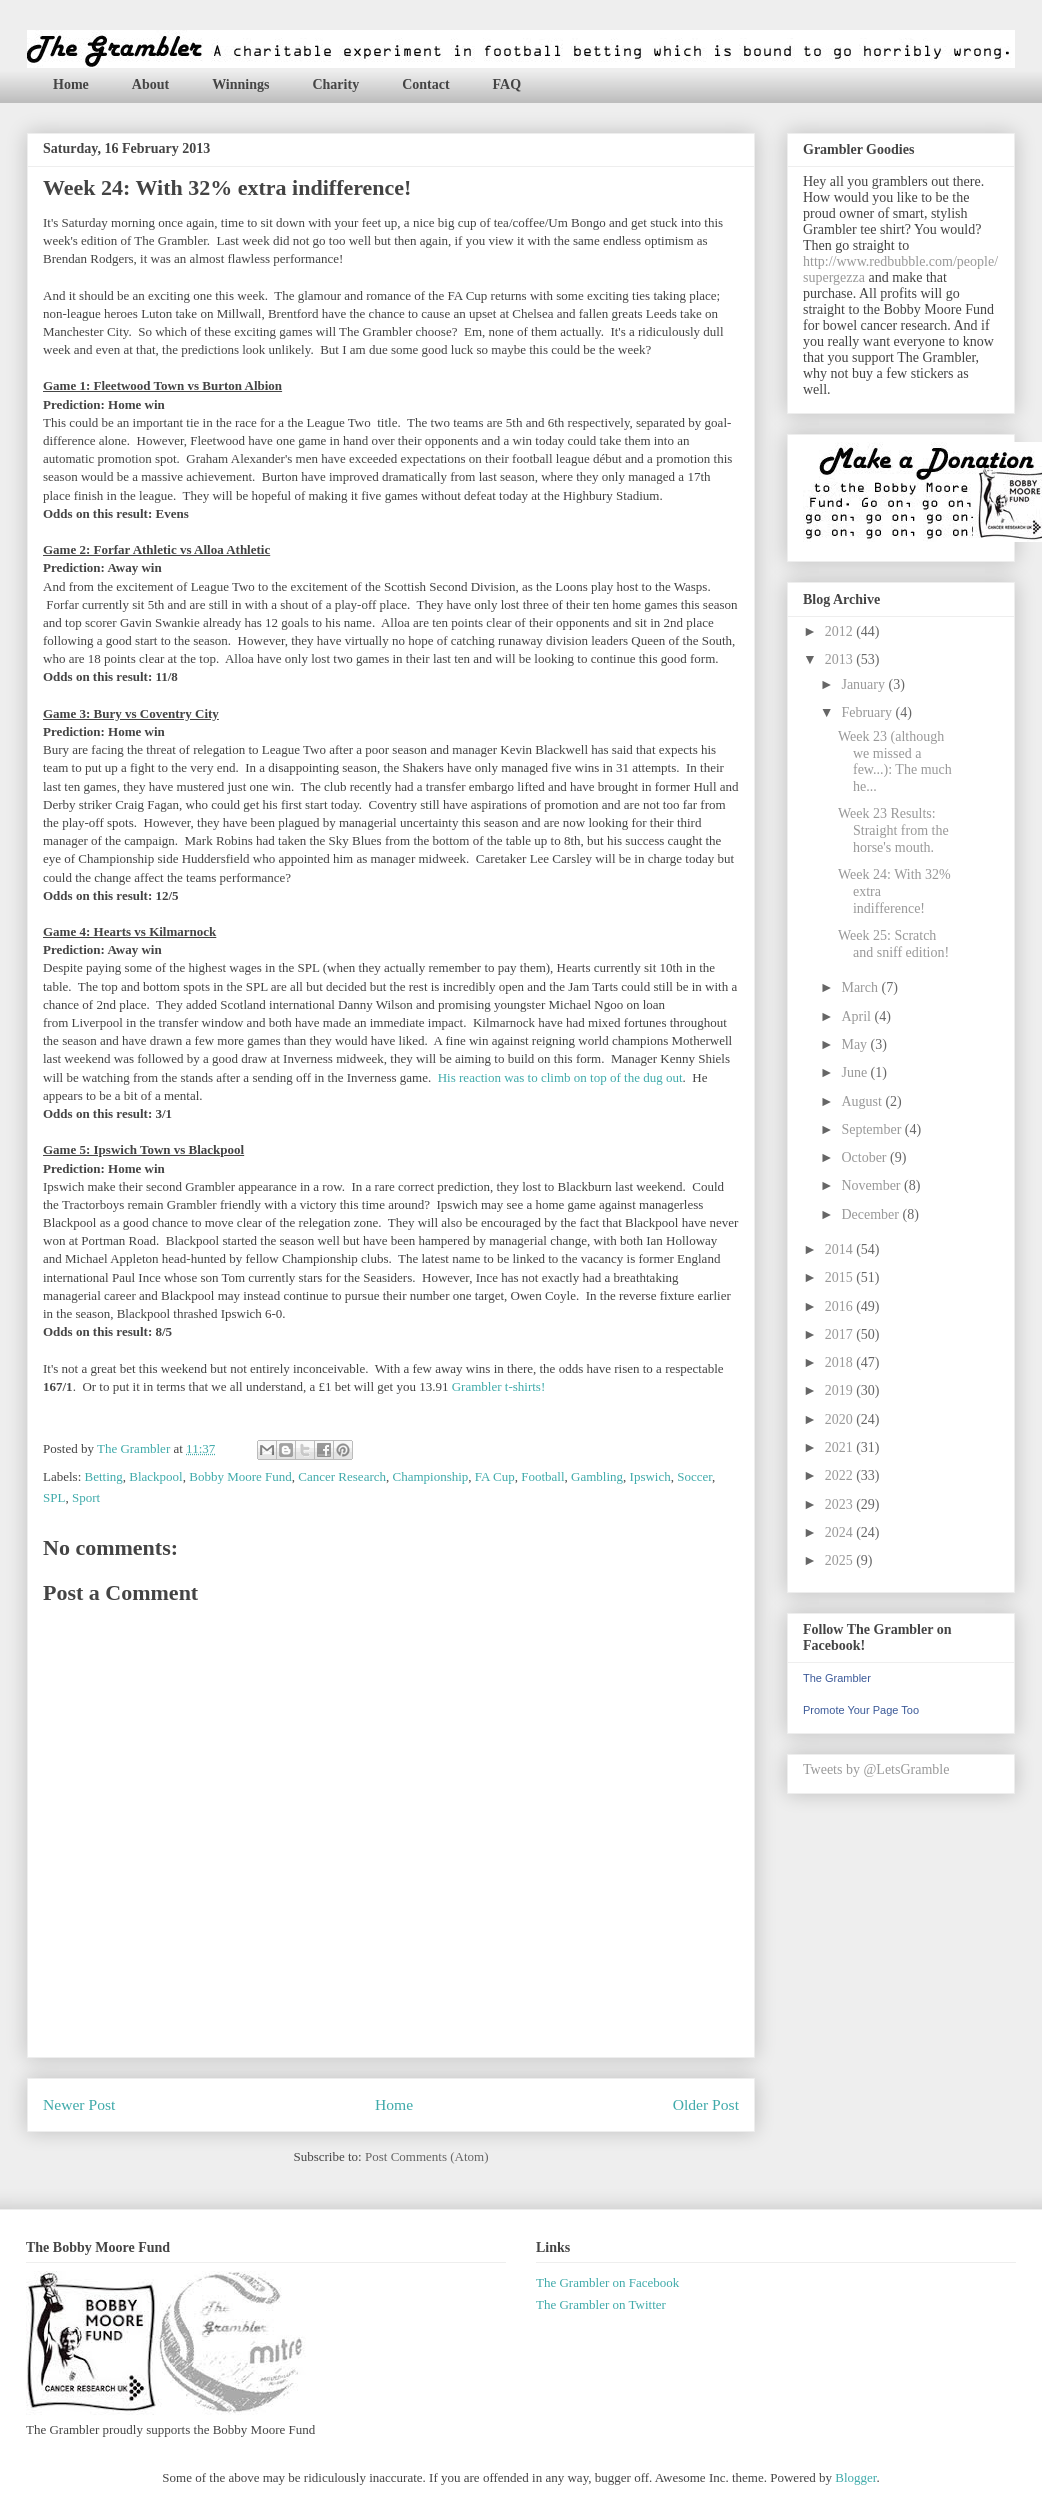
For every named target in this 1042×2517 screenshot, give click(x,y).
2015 (841, 1277)
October (865, 1157)
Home (71, 84)
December (871, 1214)
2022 (841, 1475)
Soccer (694, 1476)
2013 (841, 659)
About (150, 84)
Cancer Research (342, 1476)
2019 (841, 1390)
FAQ (507, 84)
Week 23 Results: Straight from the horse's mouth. (893, 830)
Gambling (597, 1476)
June (855, 1072)
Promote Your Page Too (861, 1710)
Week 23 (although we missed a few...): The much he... (895, 761)
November (872, 1185)
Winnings (240, 84)
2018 (841, 1362)
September (872, 1129)
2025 (841, 1560)
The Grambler (837, 1678)
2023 (841, 1504)
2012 (841, 631)
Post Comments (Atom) (427, 2156)
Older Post (706, 2104)
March (861, 987)
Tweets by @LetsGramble (876, 1769)
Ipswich (650, 1476)
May (855, 1044)
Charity (335, 84)
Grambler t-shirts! (499, 1386)
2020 (841, 1419)
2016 (841, 1306)
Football (542, 1476)
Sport (86, 1497)
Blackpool (155, 1476)
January (864, 684)
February (868, 712)
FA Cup (495, 1476)
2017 (841, 1334)
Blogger (855, 2477)
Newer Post (79, 2104)
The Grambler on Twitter (601, 2304)
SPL (54, 1497)
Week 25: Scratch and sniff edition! (893, 944)
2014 (841, 1249)
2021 (841, 1447)
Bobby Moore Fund (240, 1476)
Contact (425, 84)
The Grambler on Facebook (607, 2282)
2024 (841, 1532)
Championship (431, 1476)
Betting (104, 1476)
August (863, 1101)
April (857, 1016)
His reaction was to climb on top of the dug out (560, 1077)
